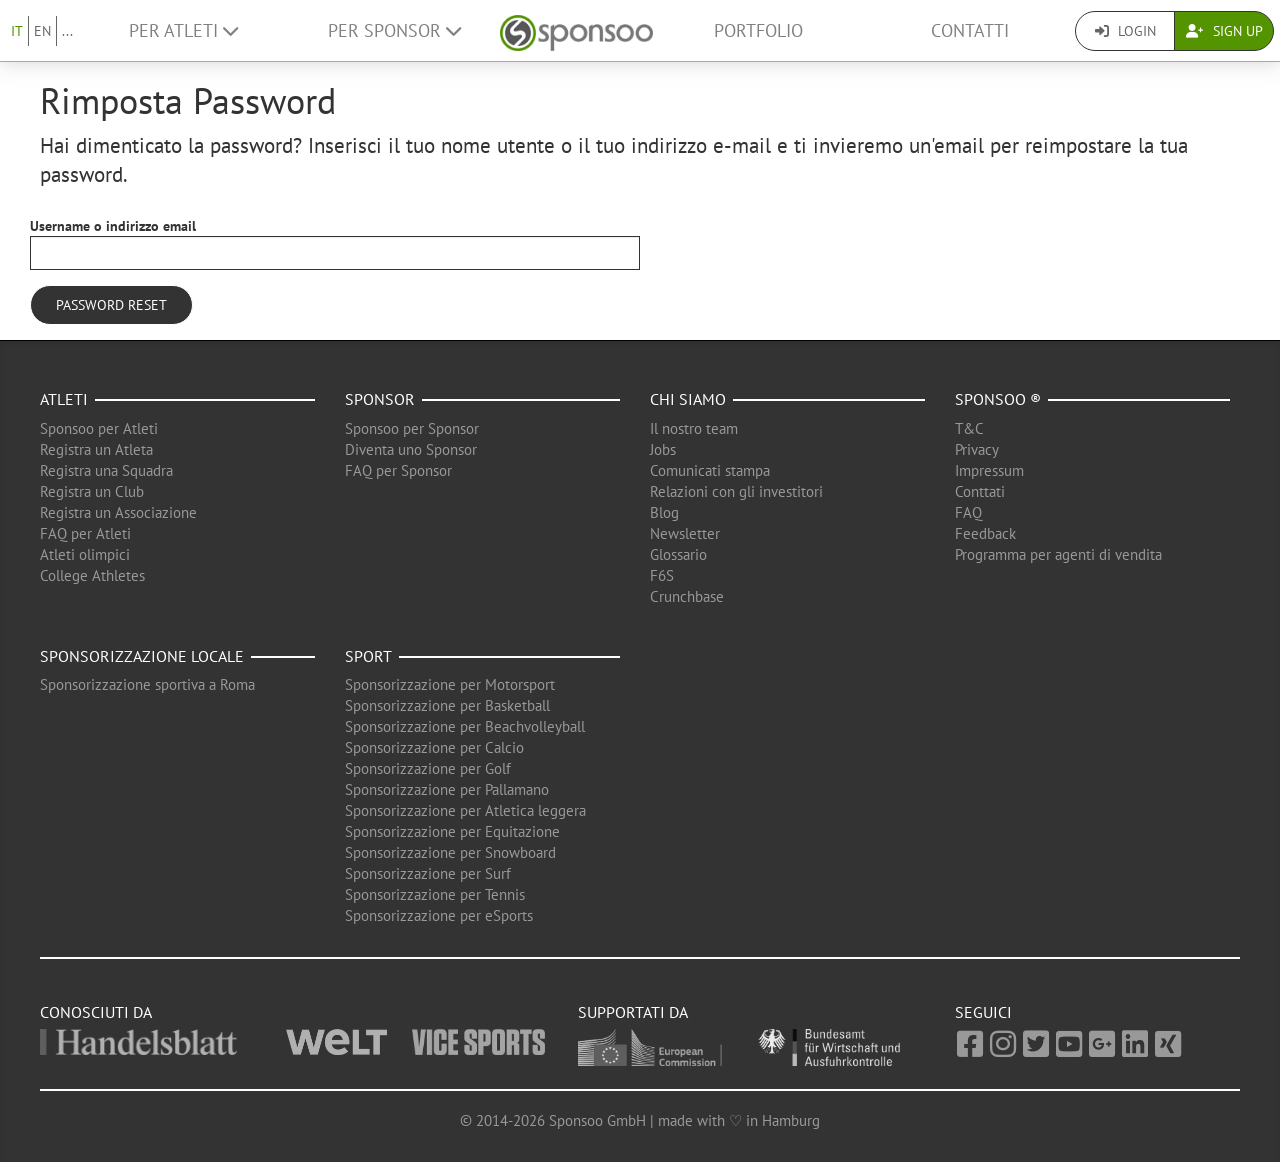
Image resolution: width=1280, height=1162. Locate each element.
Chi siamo (688, 399)
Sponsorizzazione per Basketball (447, 705)
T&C (969, 428)
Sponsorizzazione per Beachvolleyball (465, 726)
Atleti (64, 399)
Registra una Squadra (106, 470)
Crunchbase (687, 596)
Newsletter (685, 533)
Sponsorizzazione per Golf (428, 768)
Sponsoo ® (998, 399)
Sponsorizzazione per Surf (428, 873)
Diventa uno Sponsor (411, 449)
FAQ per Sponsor (398, 470)
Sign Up (1224, 31)
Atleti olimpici (85, 554)
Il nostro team (694, 428)
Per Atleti (183, 30)
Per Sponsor (394, 30)
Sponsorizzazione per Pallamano (447, 789)
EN (42, 31)
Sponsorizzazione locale (142, 656)
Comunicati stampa (710, 470)
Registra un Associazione (118, 512)
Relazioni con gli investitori (736, 491)
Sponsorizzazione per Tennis (435, 894)
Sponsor (380, 399)
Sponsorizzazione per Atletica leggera (465, 810)
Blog (664, 512)
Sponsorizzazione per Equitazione (452, 831)
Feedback (985, 533)
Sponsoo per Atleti (99, 428)
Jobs (663, 449)
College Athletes (92, 575)
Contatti (970, 30)
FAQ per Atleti (85, 533)
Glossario (678, 554)
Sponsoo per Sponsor (412, 428)
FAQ (968, 512)
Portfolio (758, 30)
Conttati (980, 491)
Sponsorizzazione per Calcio (434, 747)
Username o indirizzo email (113, 226)
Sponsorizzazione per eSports (439, 915)
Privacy (977, 449)
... (67, 31)
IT (17, 31)
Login (1125, 31)
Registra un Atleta (96, 449)
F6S (662, 575)
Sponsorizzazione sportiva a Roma (147, 684)
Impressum (989, 470)
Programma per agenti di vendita (1058, 554)
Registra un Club (92, 491)
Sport (368, 656)
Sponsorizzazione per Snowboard (450, 852)
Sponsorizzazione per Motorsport (450, 684)
